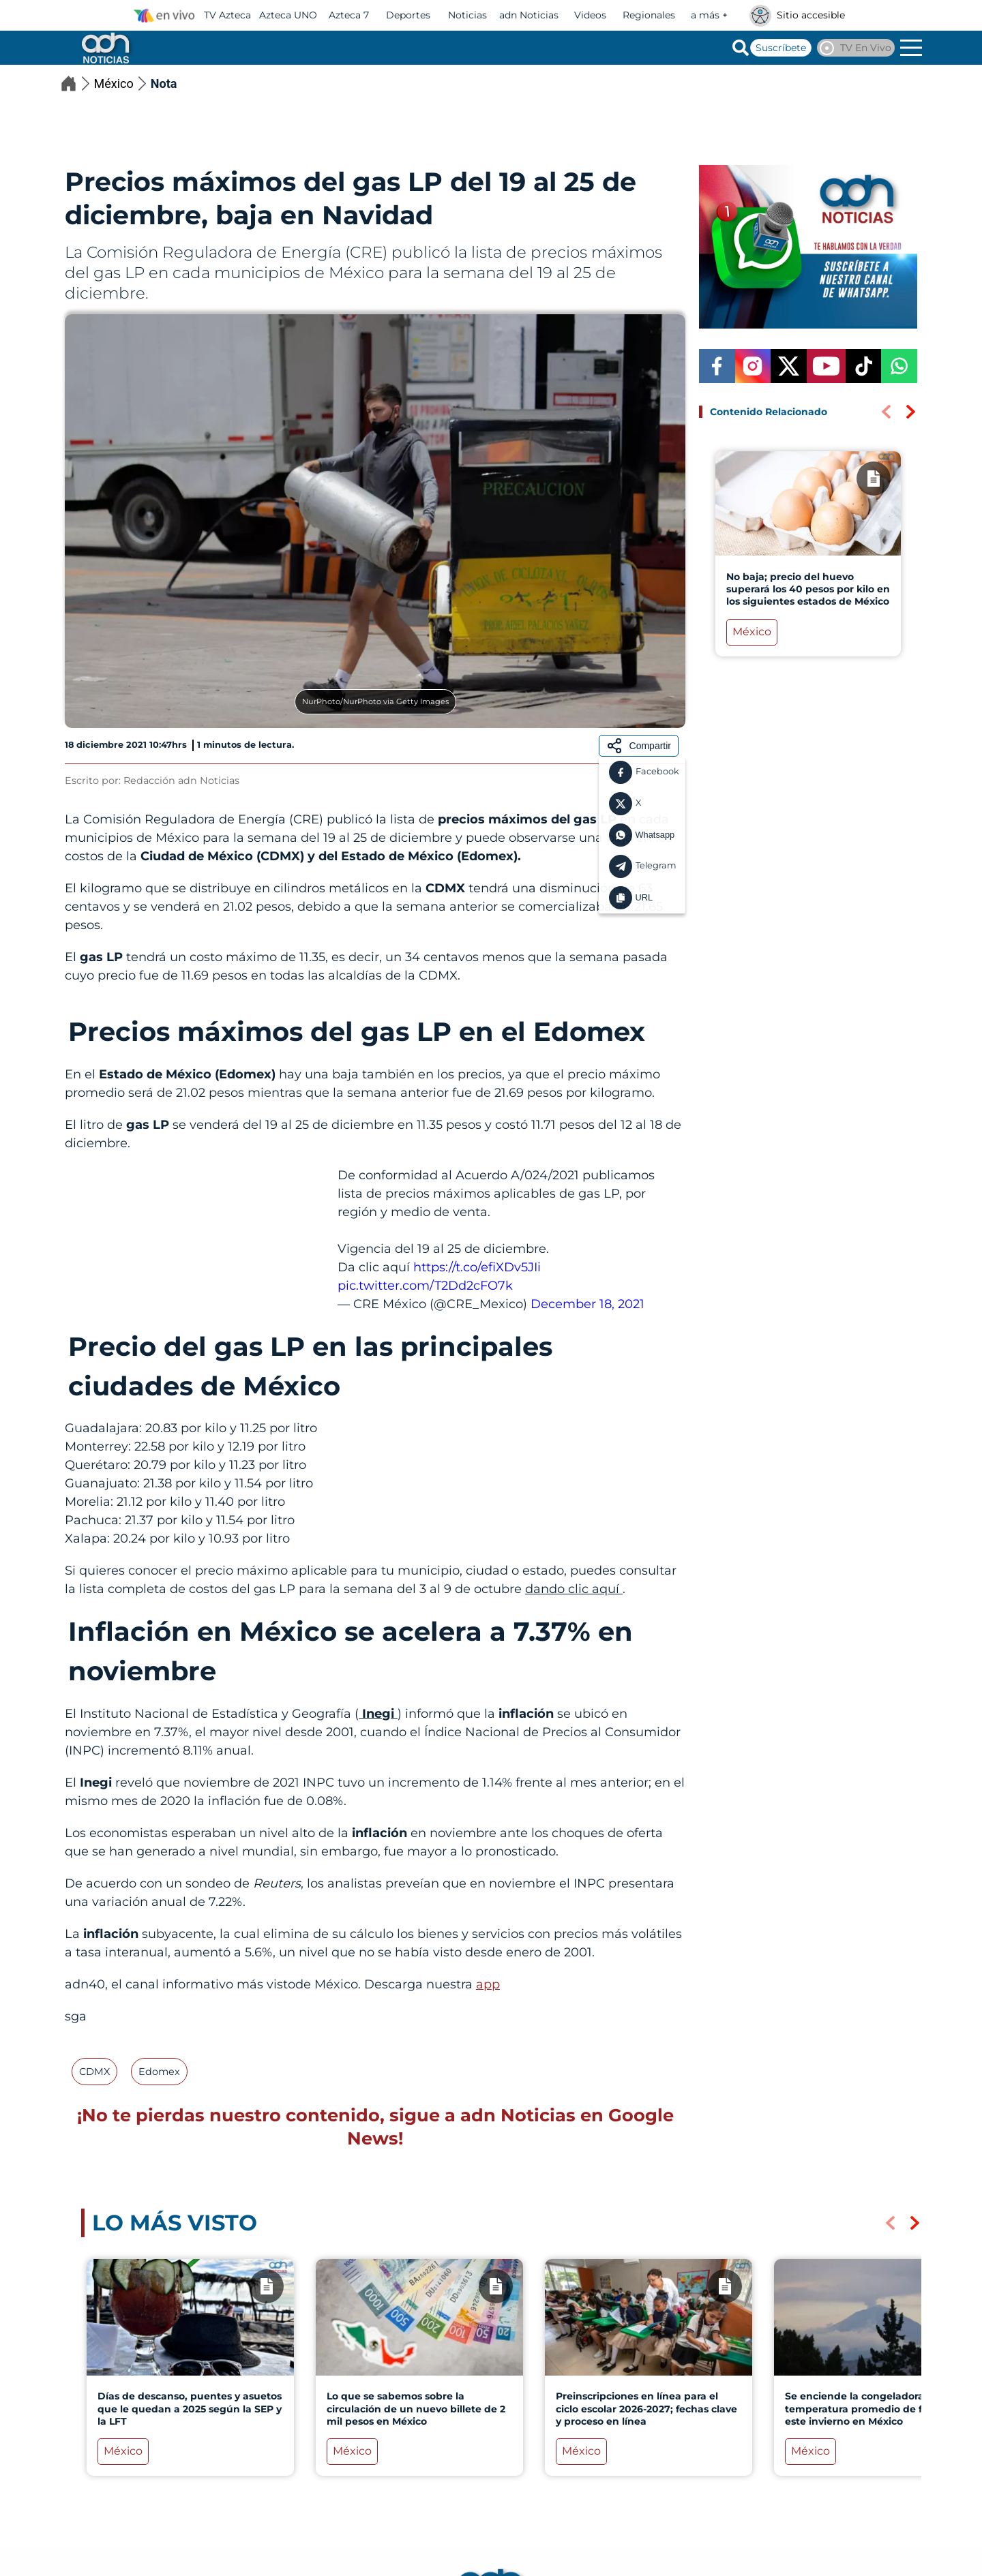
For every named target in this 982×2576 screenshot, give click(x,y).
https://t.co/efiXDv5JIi (477, 1267)
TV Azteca (227, 15)
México (122, 83)
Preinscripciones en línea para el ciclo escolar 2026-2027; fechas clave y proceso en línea (646, 2408)
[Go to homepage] (104, 47)
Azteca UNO (288, 15)
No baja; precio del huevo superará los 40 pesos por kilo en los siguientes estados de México (808, 589)
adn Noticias (529, 15)
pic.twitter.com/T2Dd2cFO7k (425, 1285)
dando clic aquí (574, 1588)
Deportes (408, 15)
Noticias (467, 15)
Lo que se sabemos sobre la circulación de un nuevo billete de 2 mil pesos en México (416, 2408)
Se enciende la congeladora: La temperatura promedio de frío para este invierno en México (872, 2408)
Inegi (378, 1713)
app (488, 1984)
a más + (709, 15)
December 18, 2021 (587, 1304)
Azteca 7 (349, 15)
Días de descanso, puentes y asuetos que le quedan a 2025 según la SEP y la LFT (190, 2408)
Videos (590, 15)
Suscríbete (781, 48)
